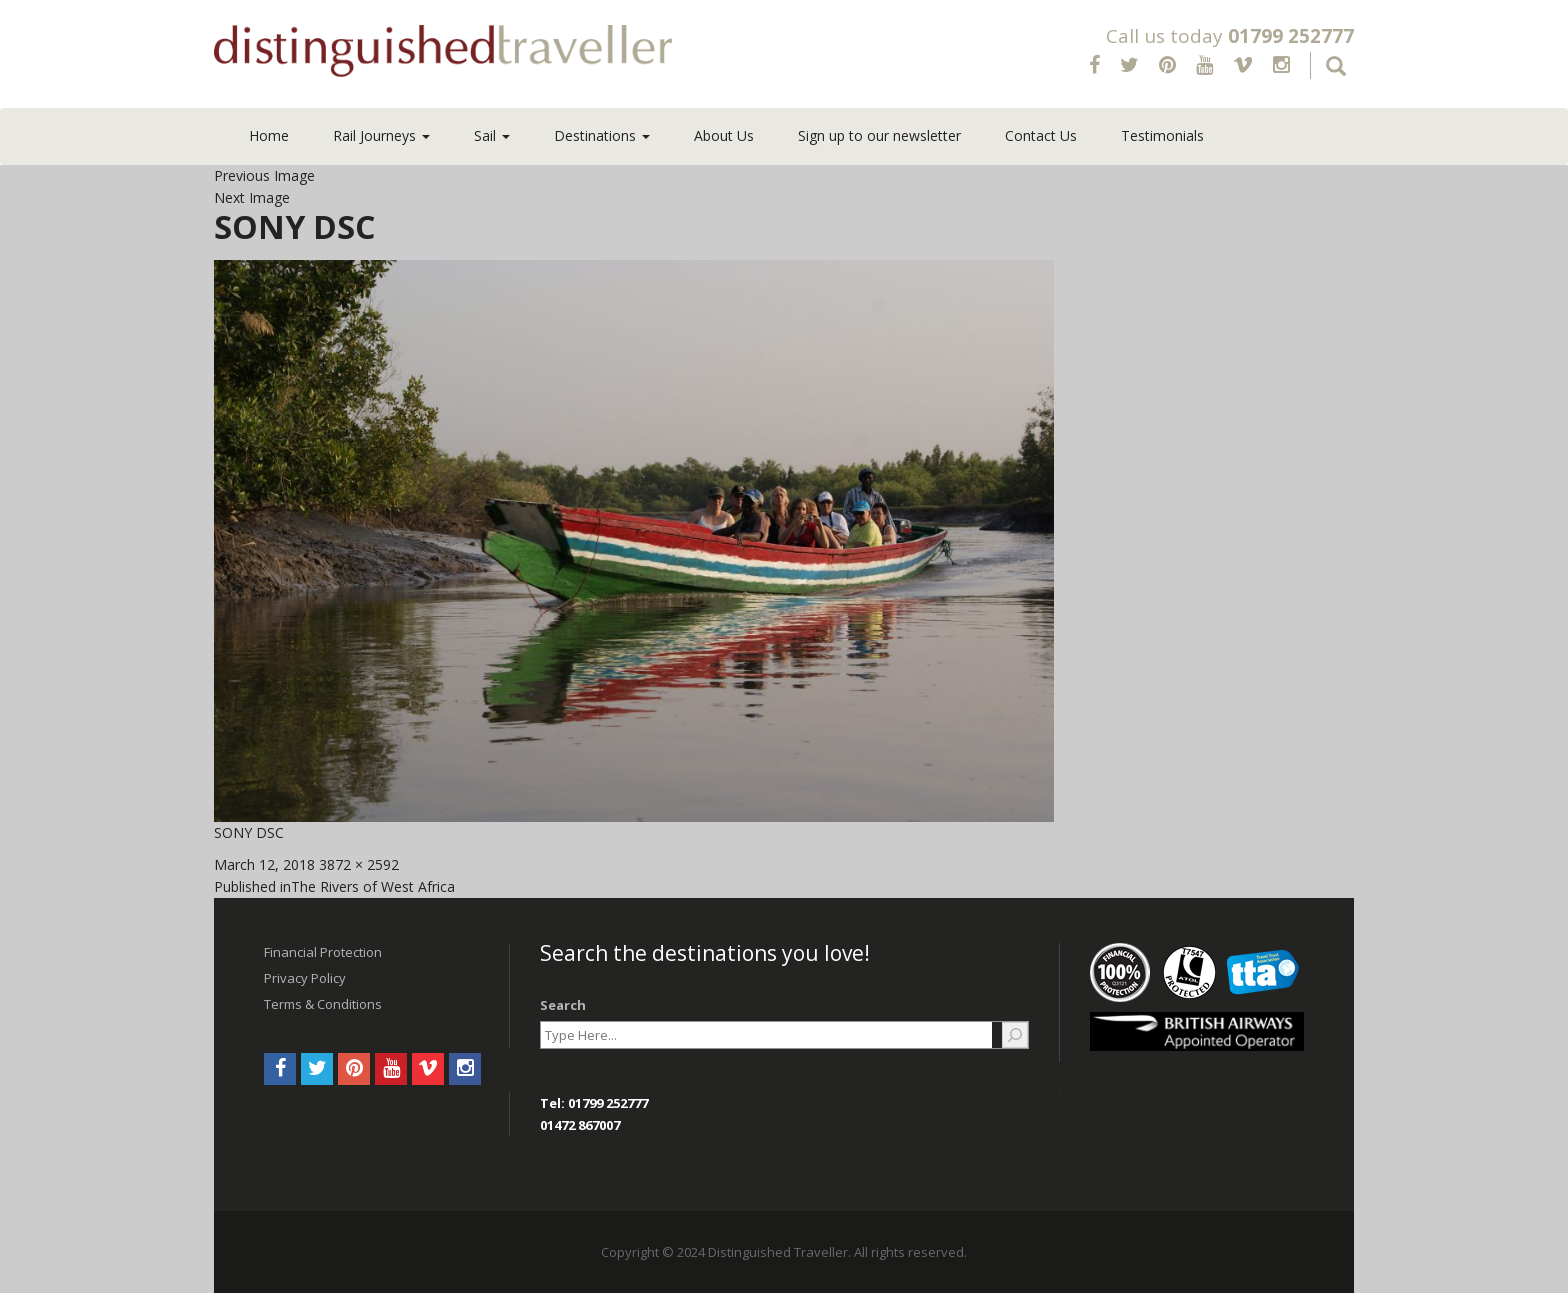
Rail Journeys (381, 135)
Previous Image (264, 175)
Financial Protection (323, 952)
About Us (724, 135)
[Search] (1015, 1035)
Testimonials (1162, 135)
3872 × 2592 (359, 864)
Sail (492, 135)
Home (269, 135)
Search (563, 1005)
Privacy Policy (305, 978)
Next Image (252, 197)
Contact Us (1041, 135)
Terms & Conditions (323, 1004)
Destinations (602, 135)
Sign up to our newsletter (879, 135)
